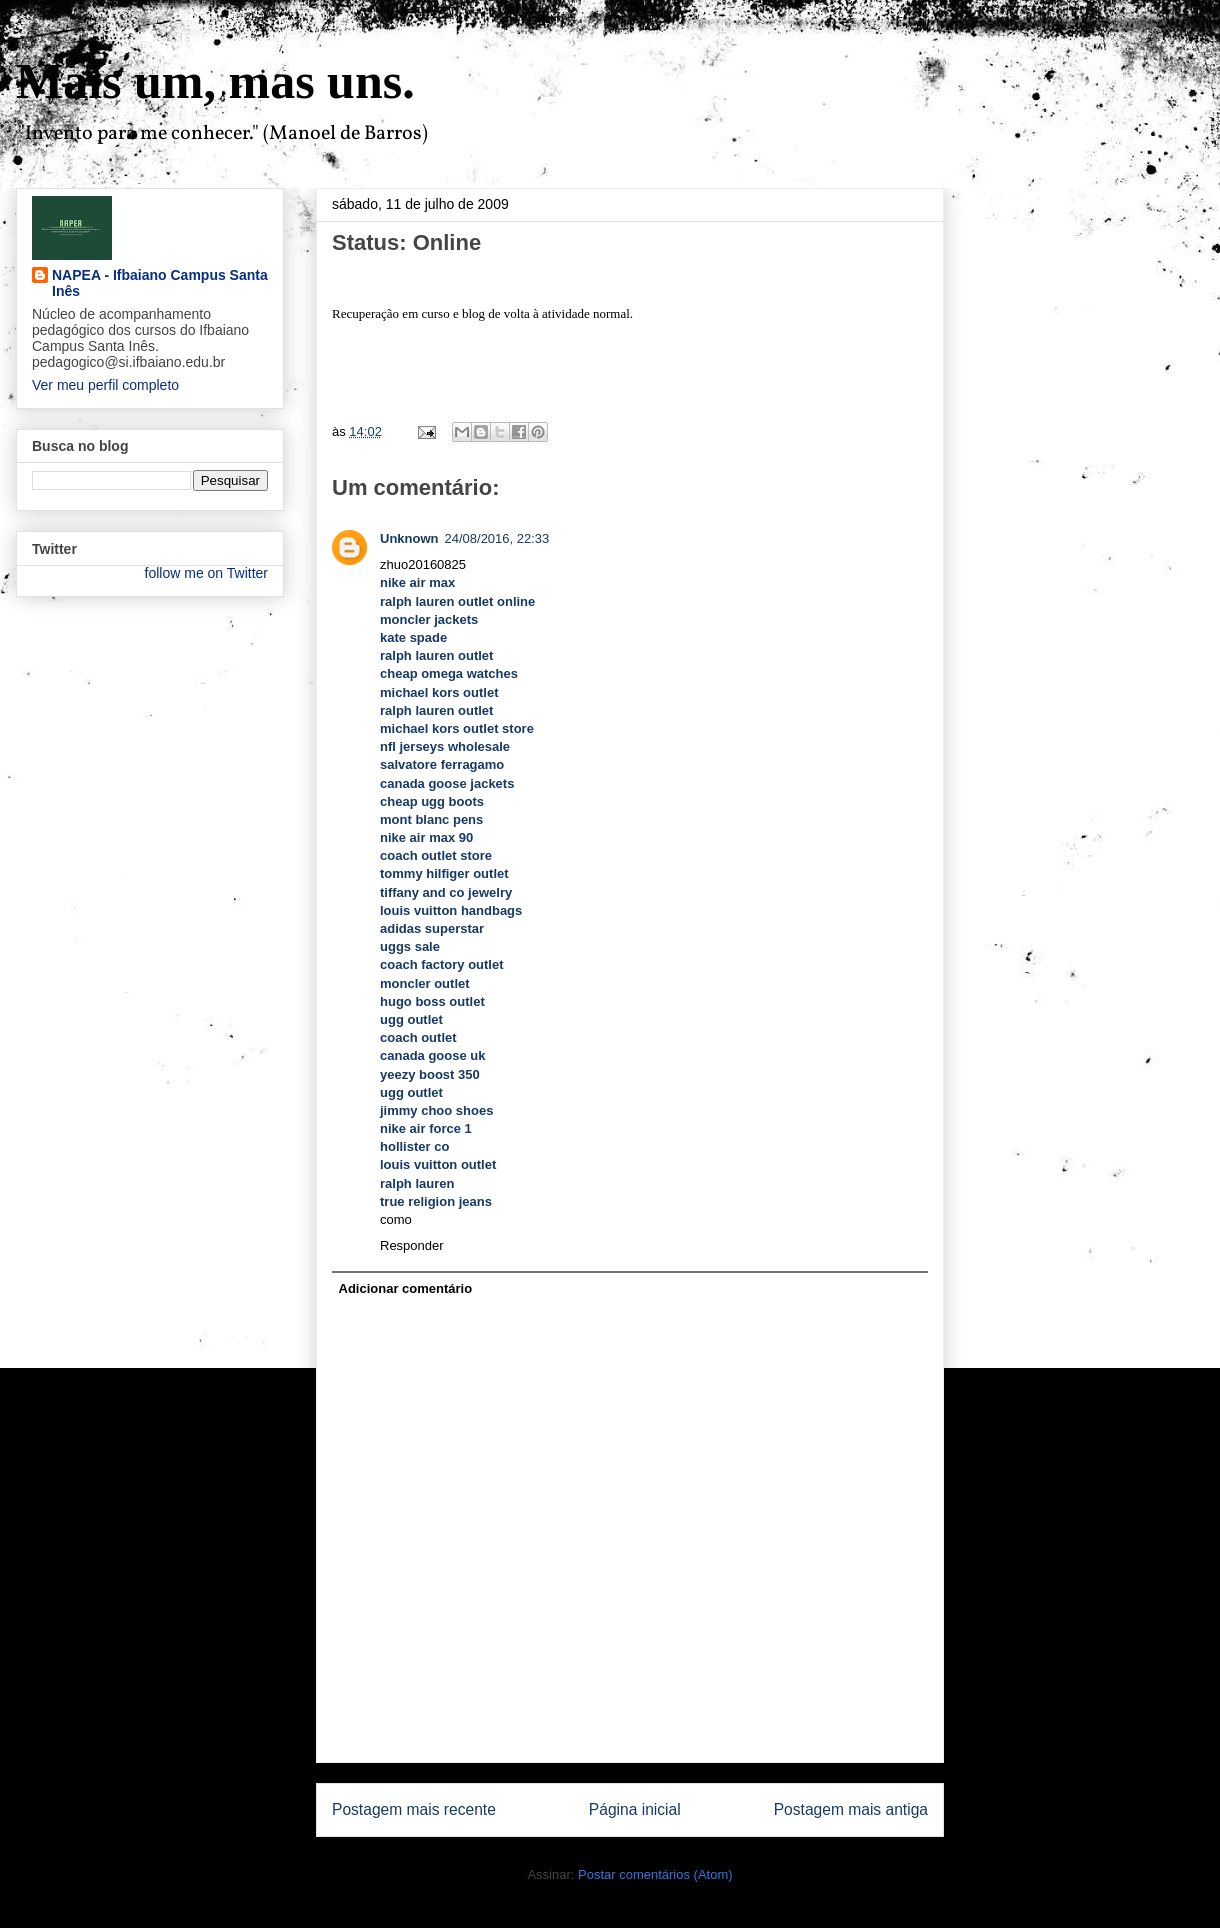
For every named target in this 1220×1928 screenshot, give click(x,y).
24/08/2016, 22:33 (497, 538)
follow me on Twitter (206, 573)
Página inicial (635, 1809)
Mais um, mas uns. (215, 81)
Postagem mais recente (414, 1809)
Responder (412, 1245)
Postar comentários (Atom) (655, 1874)
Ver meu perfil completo (105, 385)
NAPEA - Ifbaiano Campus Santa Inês (160, 283)
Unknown (409, 538)
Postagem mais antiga (851, 1809)
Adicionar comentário (406, 1288)
